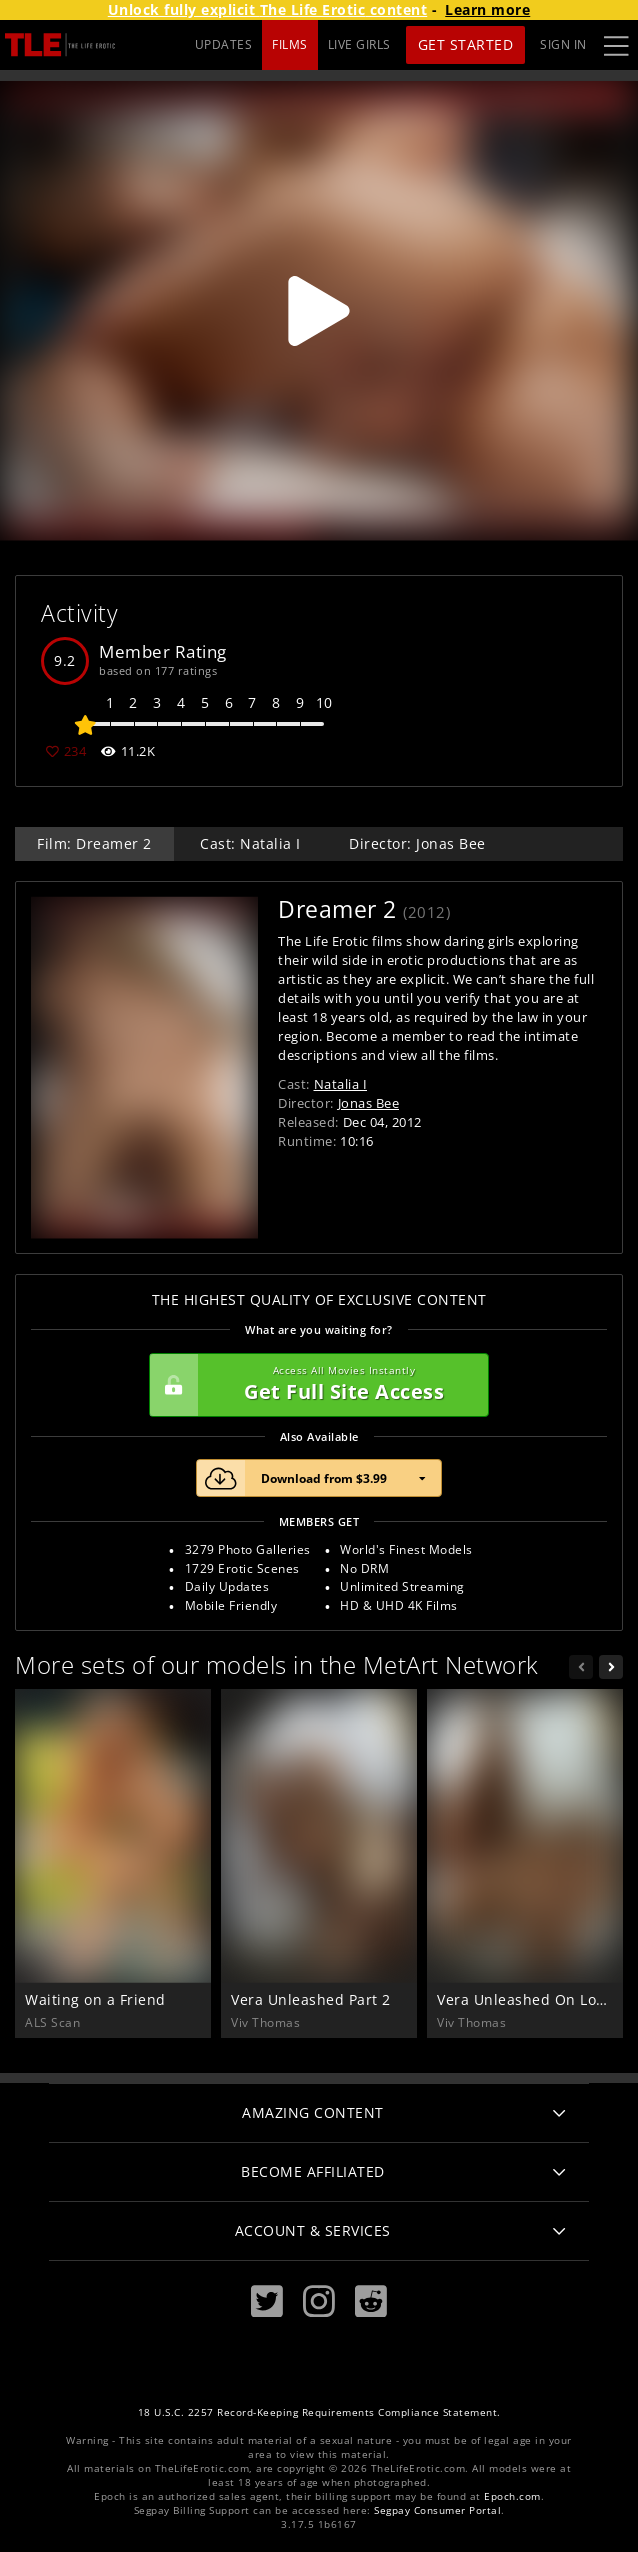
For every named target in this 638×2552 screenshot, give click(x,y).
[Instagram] (319, 2301)
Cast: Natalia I (250, 843)
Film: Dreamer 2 (94, 843)
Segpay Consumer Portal (437, 2510)
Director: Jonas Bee (417, 843)
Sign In (563, 44)
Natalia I (341, 1084)
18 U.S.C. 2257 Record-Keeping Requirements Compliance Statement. (319, 2412)
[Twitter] (267, 2301)
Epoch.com (512, 2496)
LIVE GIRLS (359, 44)
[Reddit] (371, 2301)
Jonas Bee (369, 1103)
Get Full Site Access (314, 1385)
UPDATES (224, 44)
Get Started (466, 44)
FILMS (290, 44)
